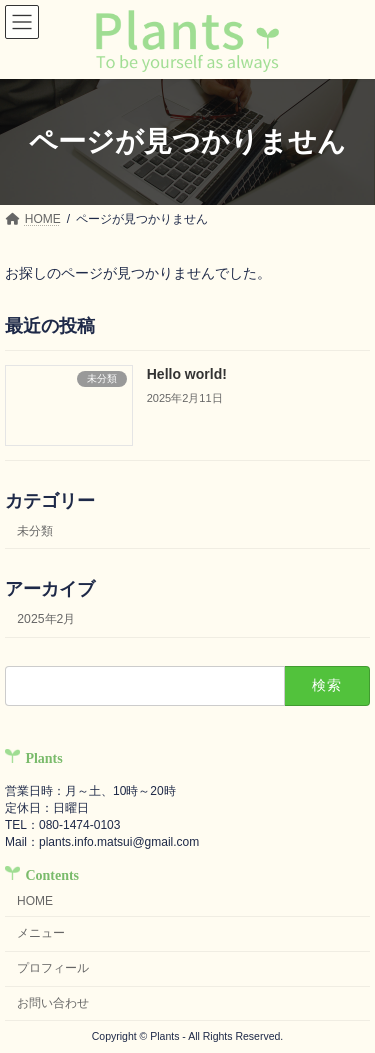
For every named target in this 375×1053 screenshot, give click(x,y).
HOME (35, 900)
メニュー (41, 933)
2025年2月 (46, 619)
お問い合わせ (53, 1003)
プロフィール (53, 968)
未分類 (35, 531)
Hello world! (187, 374)
